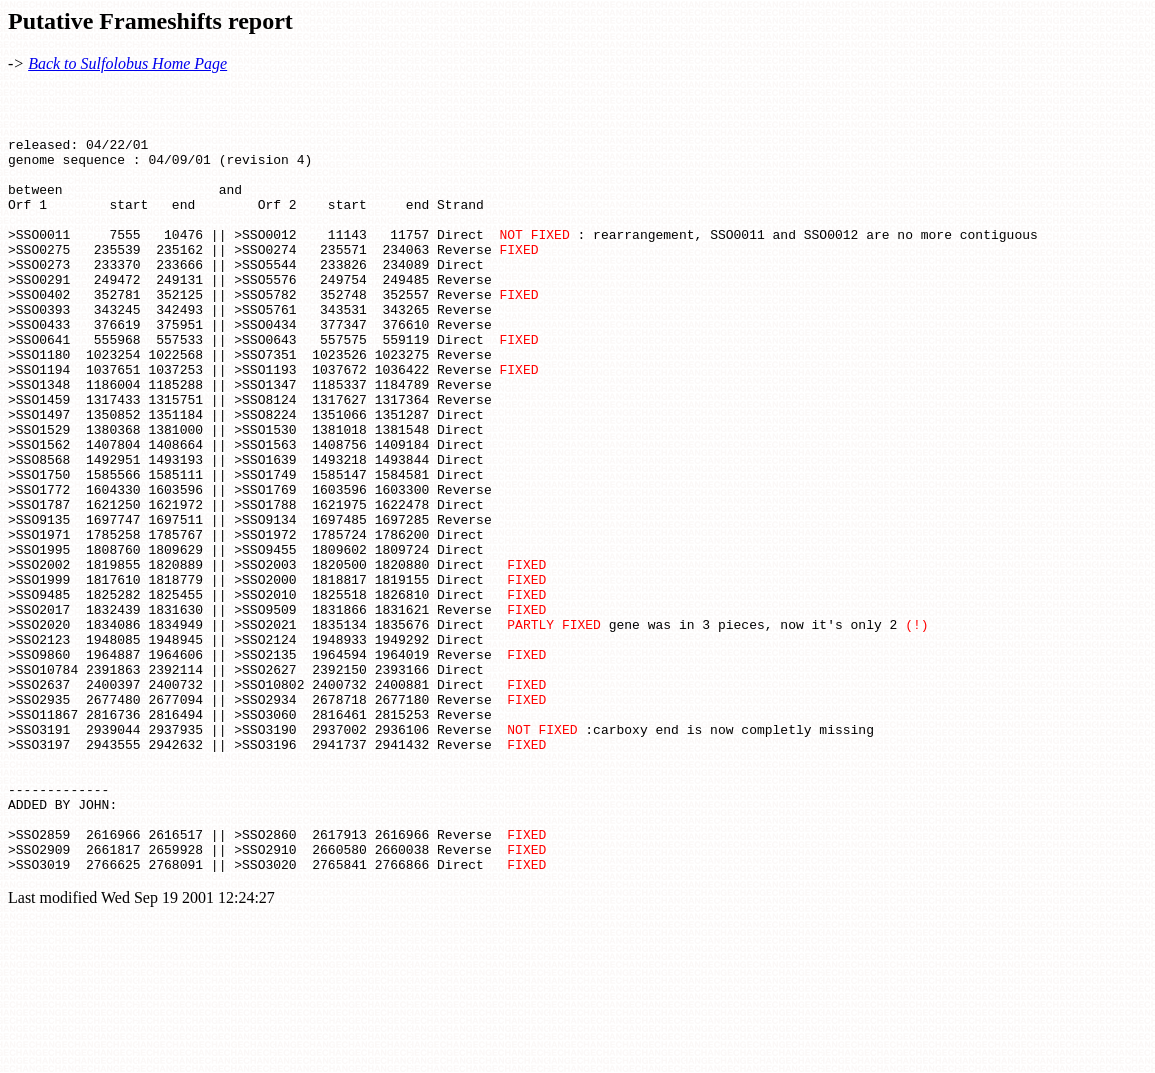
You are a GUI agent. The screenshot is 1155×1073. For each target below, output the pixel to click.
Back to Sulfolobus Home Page (127, 63)
